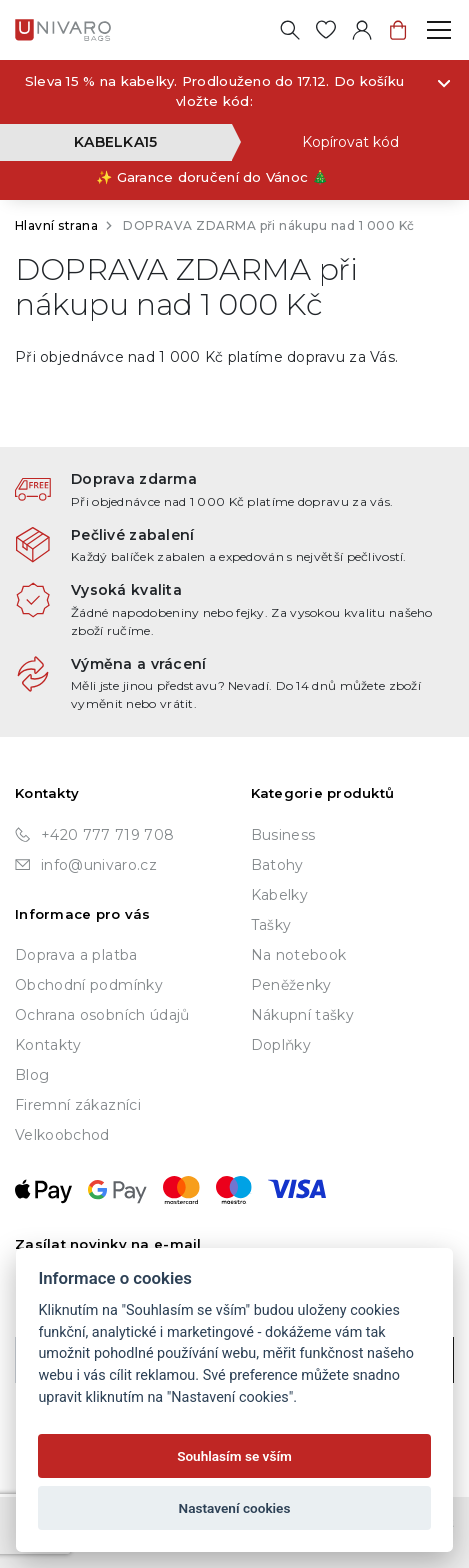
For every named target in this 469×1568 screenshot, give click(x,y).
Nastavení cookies (235, 1508)
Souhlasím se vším (234, 1456)
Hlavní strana (56, 225)
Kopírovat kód (350, 142)
